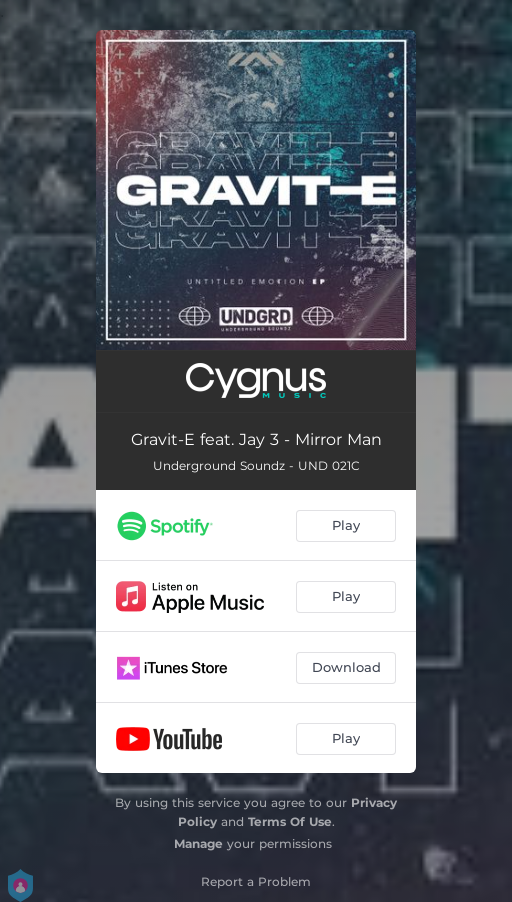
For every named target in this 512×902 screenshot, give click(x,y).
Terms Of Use (290, 821)
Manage (198, 843)
